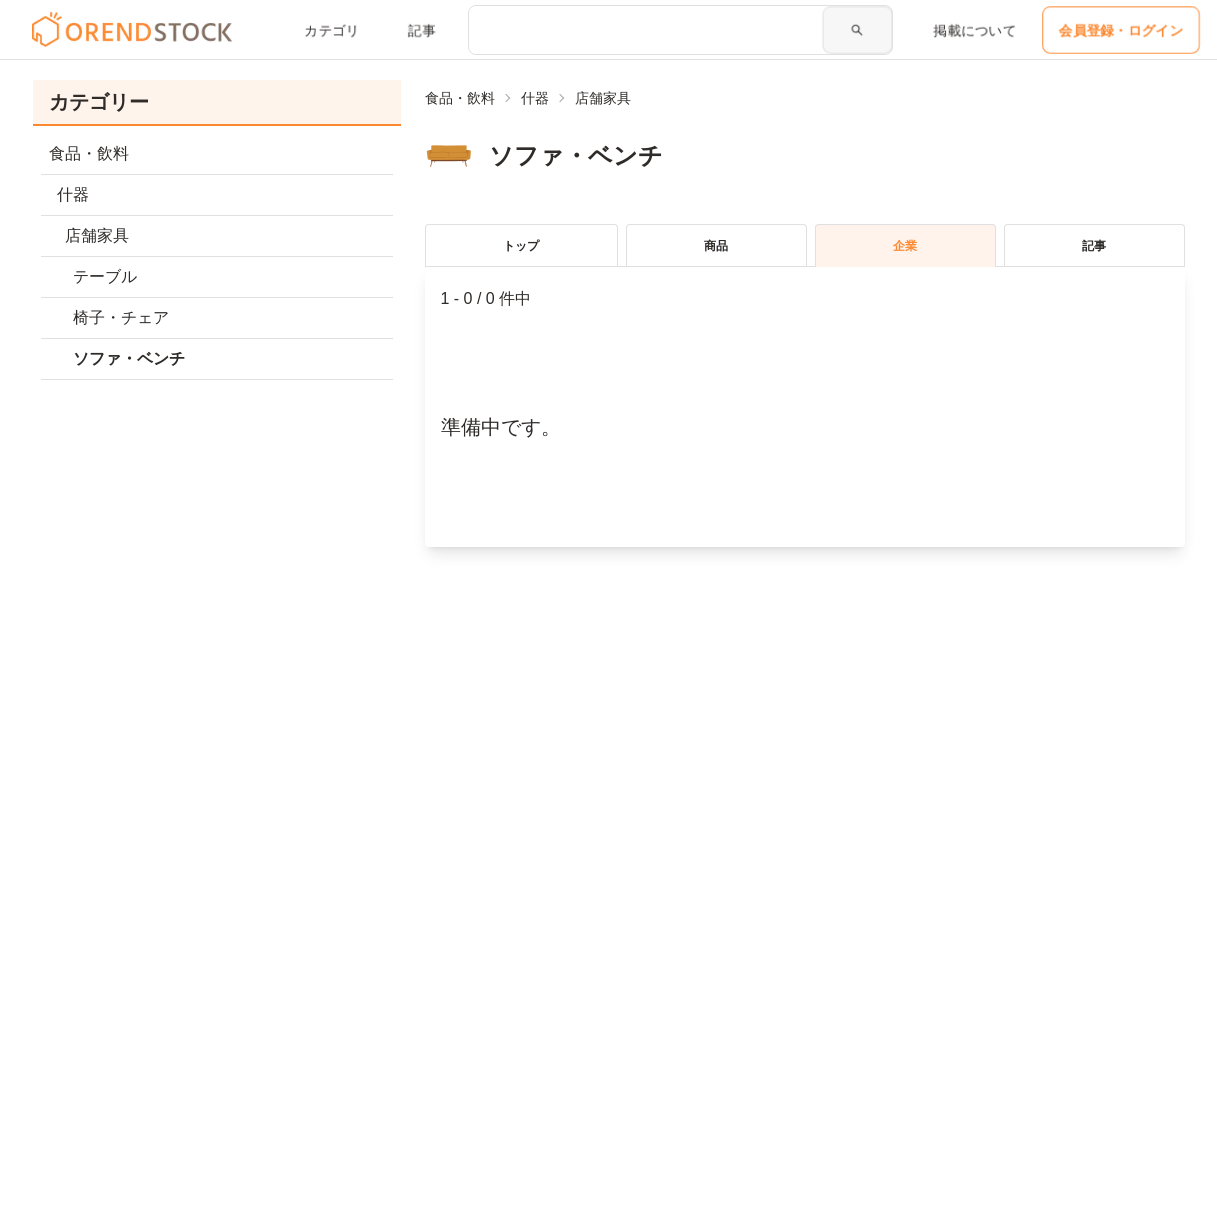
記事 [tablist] (1094, 246)
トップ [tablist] (521, 246)
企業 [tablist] (905, 246)
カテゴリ (332, 30)
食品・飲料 (460, 98)
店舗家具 (603, 98)
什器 (535, 98)
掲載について (975, 30)
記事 (422, 30)
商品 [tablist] (716, 246)
